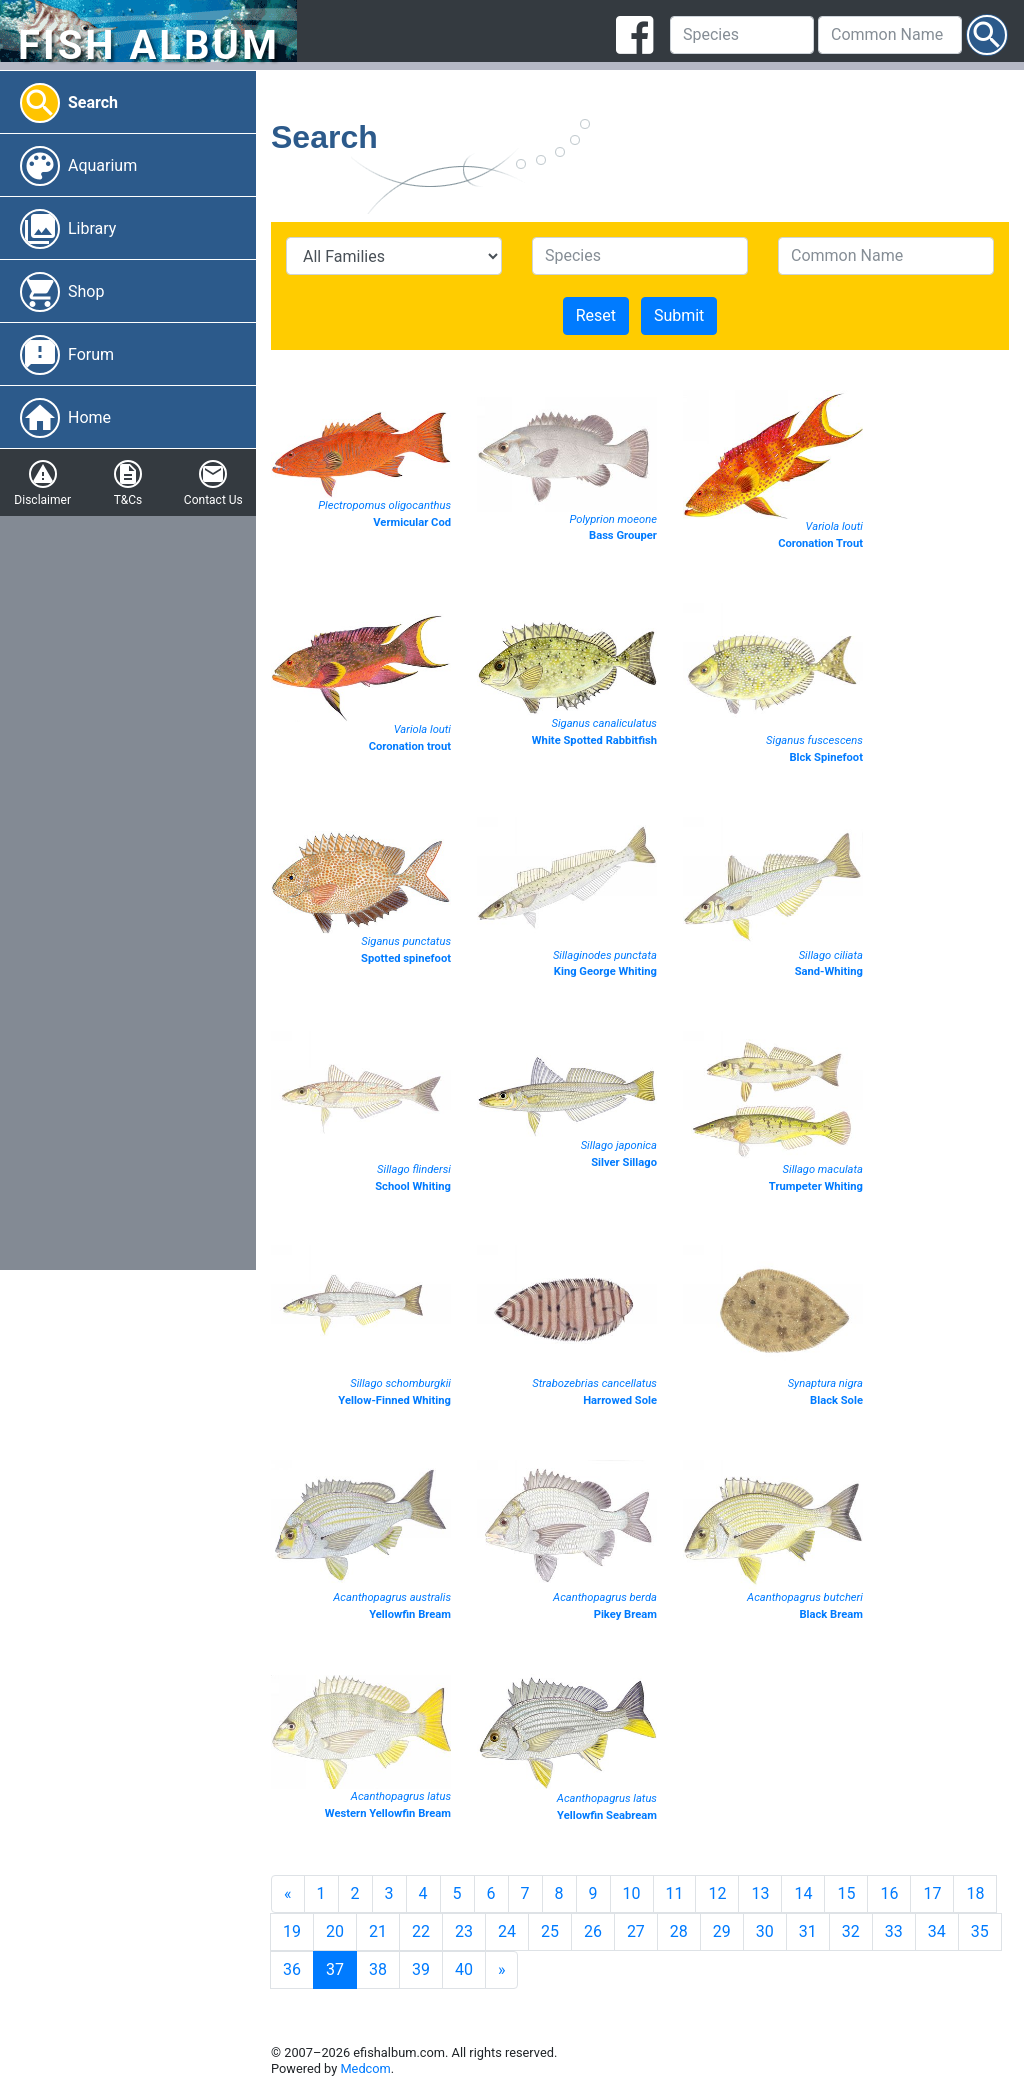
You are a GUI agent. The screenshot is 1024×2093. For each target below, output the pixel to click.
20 (335, 1931)
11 (675, 1893)
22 (421, 1931)
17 (932, 1893)
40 (464, 1969)
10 (632, 1893)
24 (507, 1931)
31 (808, 1931)
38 (378, 1969)
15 (846, 1893)
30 (765, 1931)
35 (980, 1931)
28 (679, 1931)
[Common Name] (890, 35)
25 (550, 1931)
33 (894, 1931)
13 (760, 1893)
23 (464, 1931)
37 (335, 1969)
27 (636, 1931)
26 (593, 1931)
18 (975, 1893)
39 (421, 1969)
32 (851, 1931)
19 (292, 1931)
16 (889, 1893)
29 (722, 1931)
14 (803, 1893)
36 (292, 1969)
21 (378, 1931)
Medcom (365, 2068)
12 (717, 1893)
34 (937, 1931)
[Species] (742, 35)
